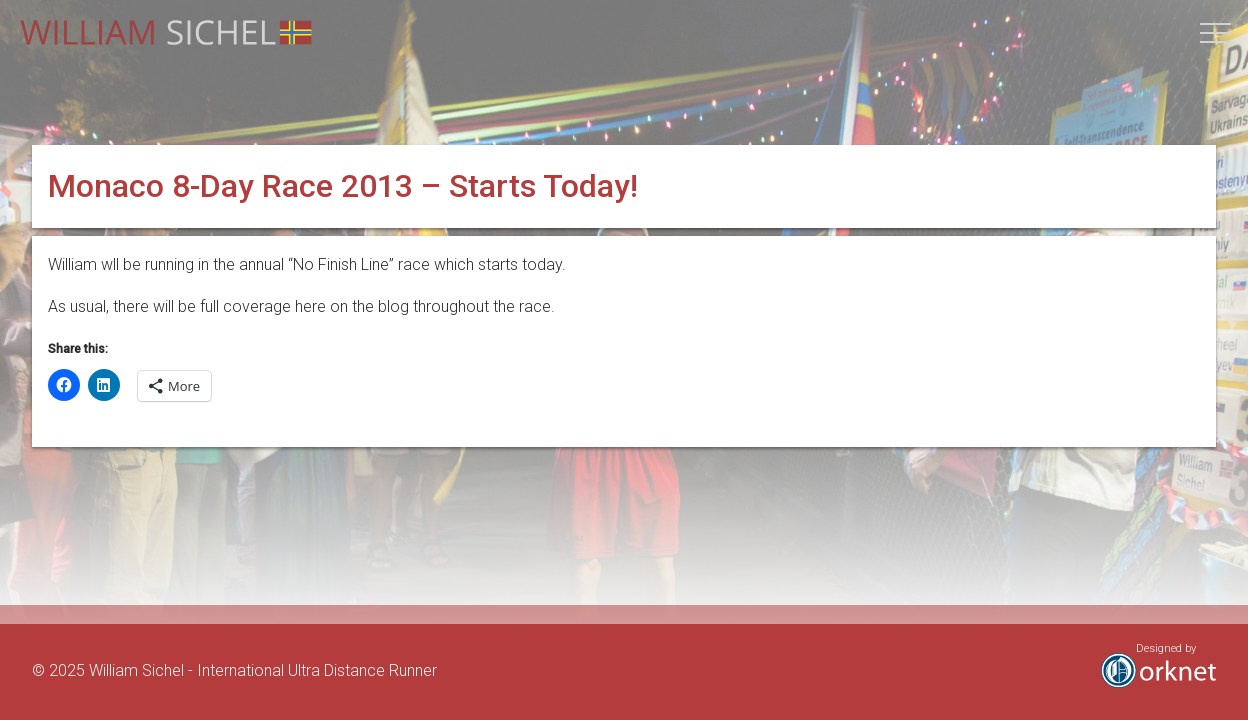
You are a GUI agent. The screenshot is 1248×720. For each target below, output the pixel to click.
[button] (1215, 32)
